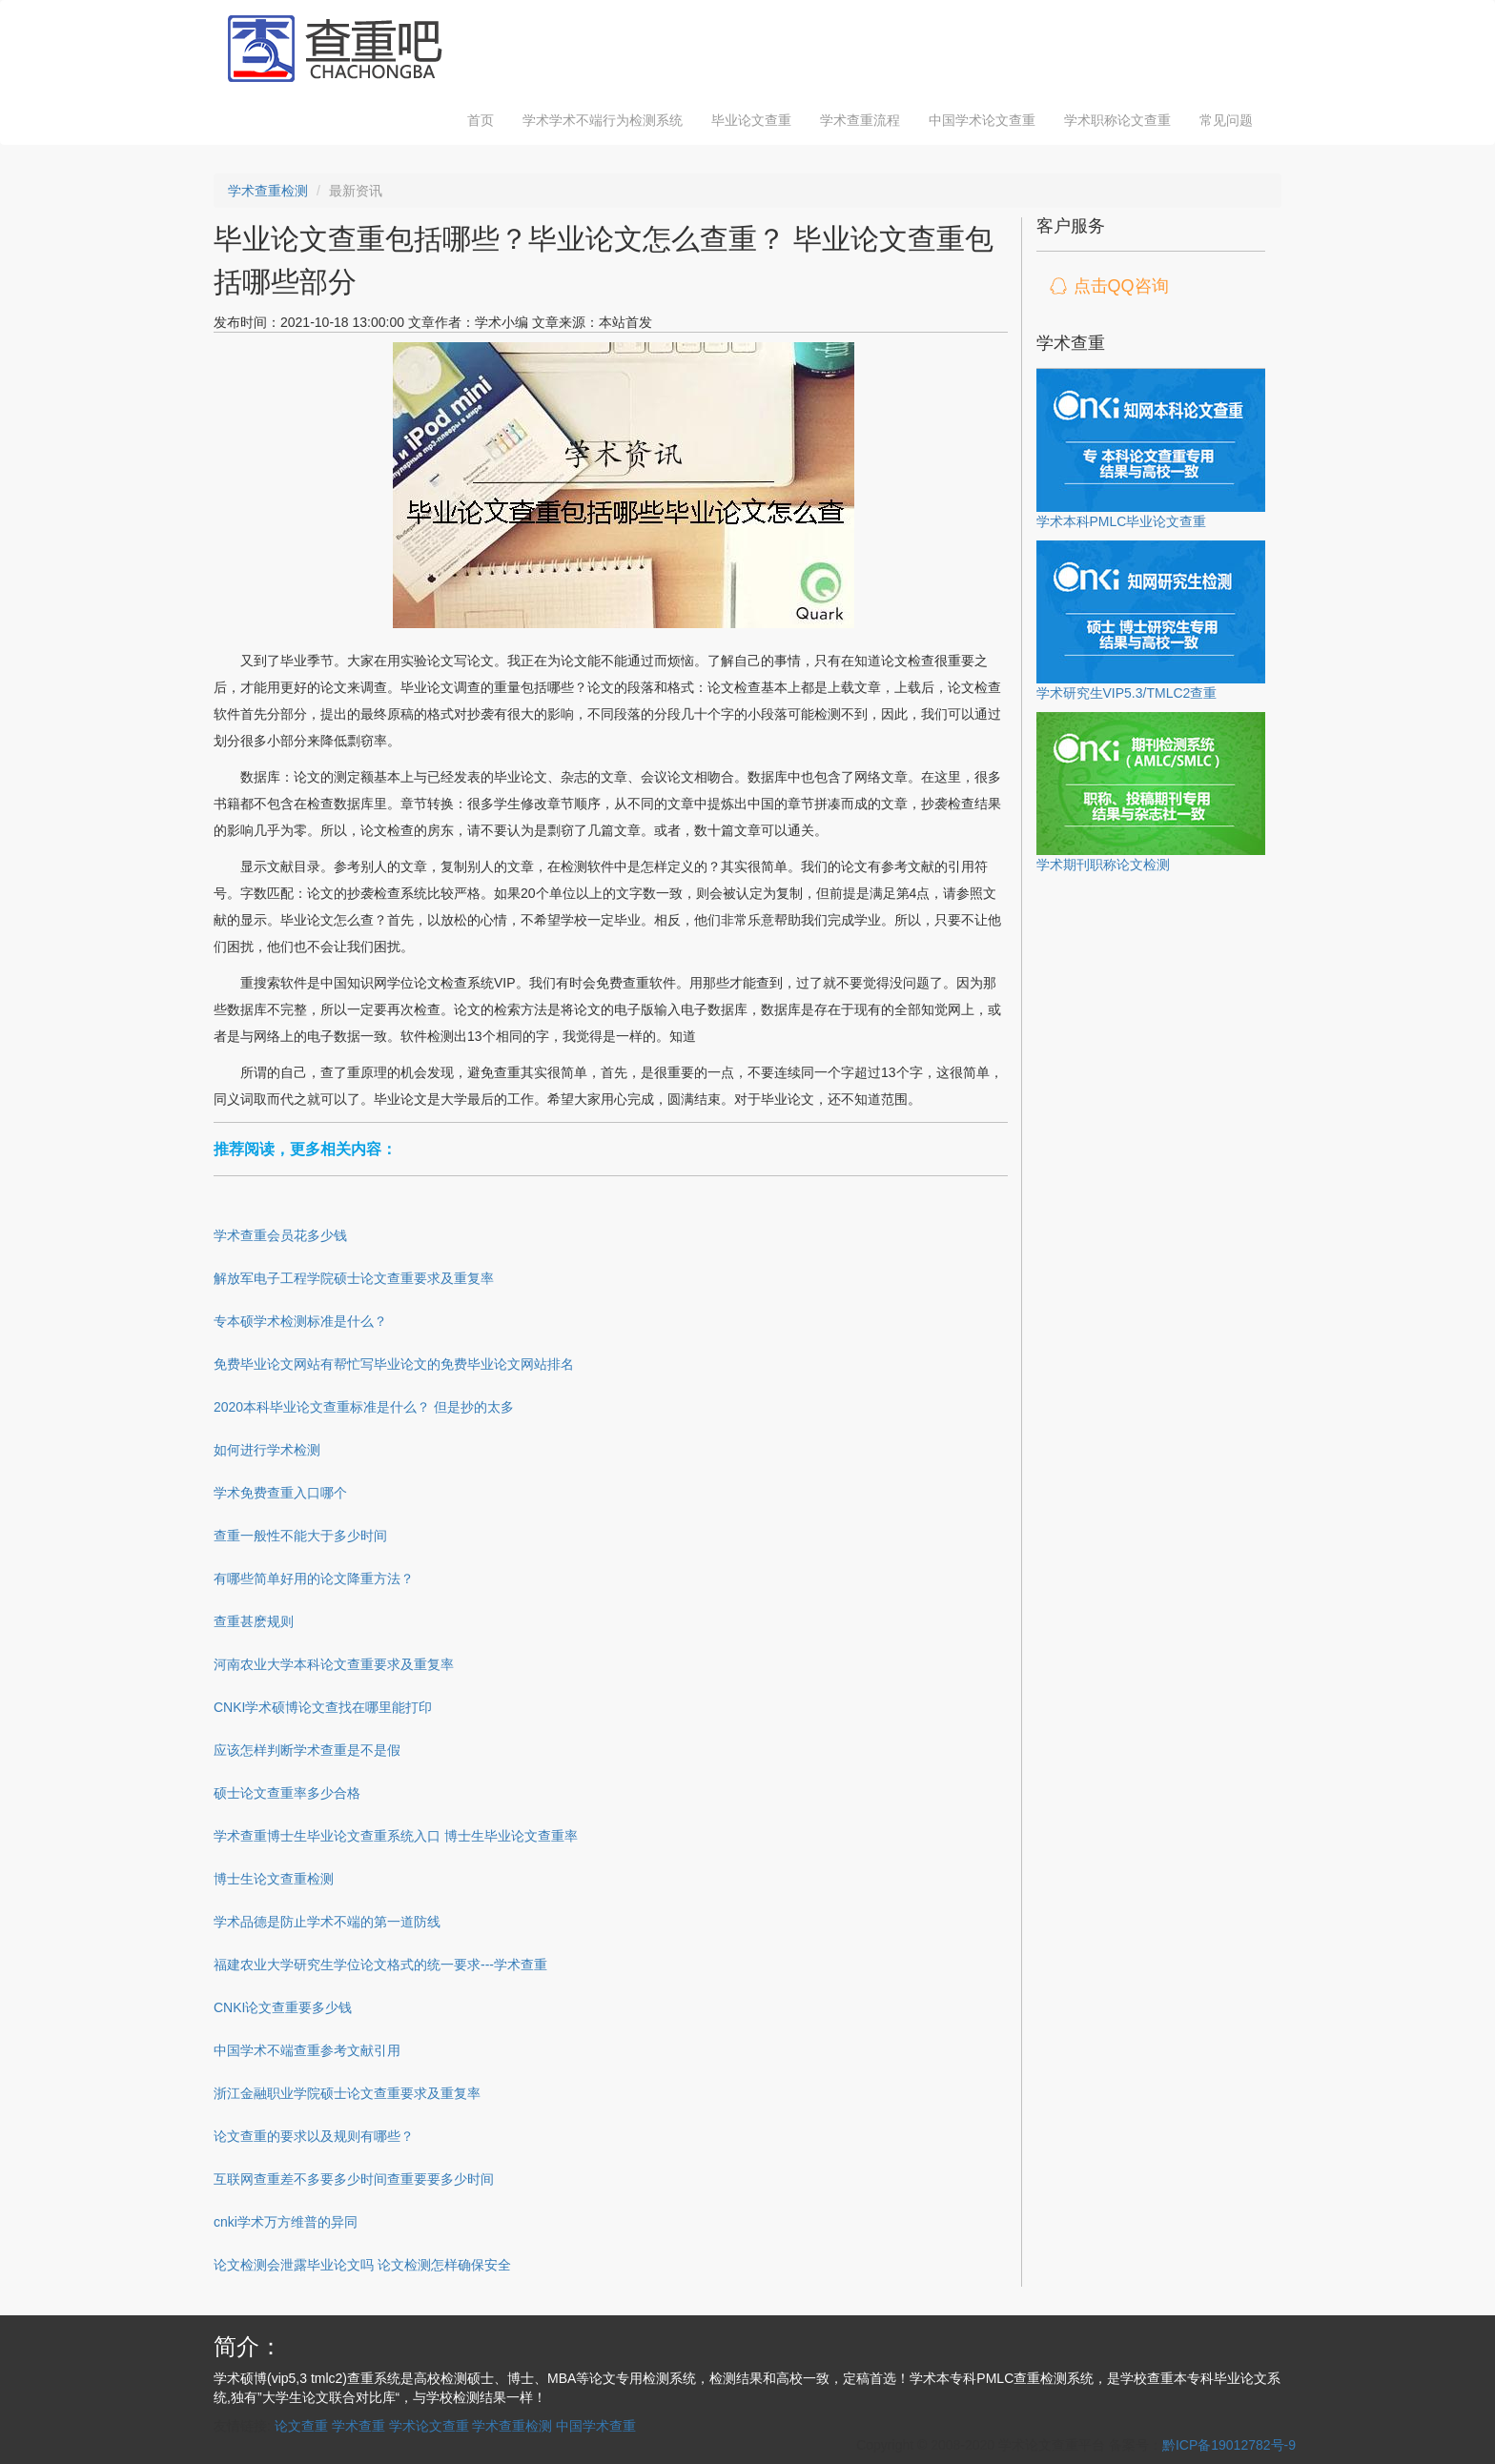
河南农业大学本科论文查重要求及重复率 (334, 1664)
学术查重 (358, 2425)
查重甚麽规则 (254, 1621)
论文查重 (301, 2425)
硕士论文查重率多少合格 (287, 1793)
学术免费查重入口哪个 (280, 1492)
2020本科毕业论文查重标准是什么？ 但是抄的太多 (364, 1407)
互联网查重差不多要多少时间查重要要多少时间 (354, 2179)
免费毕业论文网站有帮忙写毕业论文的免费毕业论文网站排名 (394, 1364)
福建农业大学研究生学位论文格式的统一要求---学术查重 (380, 1964)
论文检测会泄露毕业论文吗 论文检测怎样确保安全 (362, 2264)
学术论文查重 (429, 2425)
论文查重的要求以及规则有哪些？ (314, 2136)
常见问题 (1226, 120)
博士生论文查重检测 (274, 1878)
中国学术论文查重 (982, 120)
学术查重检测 (268, 190)
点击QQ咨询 (1121, 285)
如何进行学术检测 (267, 1449)
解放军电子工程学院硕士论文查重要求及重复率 (354, 1278)
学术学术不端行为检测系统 (602, 120)
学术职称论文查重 (1117, 120)
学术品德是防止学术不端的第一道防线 (327, 1921)
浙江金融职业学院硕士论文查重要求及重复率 (347, 2093)
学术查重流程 (860, 120)
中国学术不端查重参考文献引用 (307, 2050)
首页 (480, 120)
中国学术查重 (596, 2425)
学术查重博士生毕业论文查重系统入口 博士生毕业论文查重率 (396, 1835)
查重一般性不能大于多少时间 (300, 1535)
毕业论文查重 (751, 120)
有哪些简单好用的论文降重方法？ (314, 1578)
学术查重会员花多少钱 (280, 1235)
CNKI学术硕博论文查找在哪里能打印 (323, 1707)
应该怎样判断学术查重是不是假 (307, 1750)
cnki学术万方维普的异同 (286, 2222)
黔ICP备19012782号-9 (1229, 2445)
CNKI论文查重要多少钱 (283, 2007)
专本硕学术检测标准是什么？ (300, 1321)
